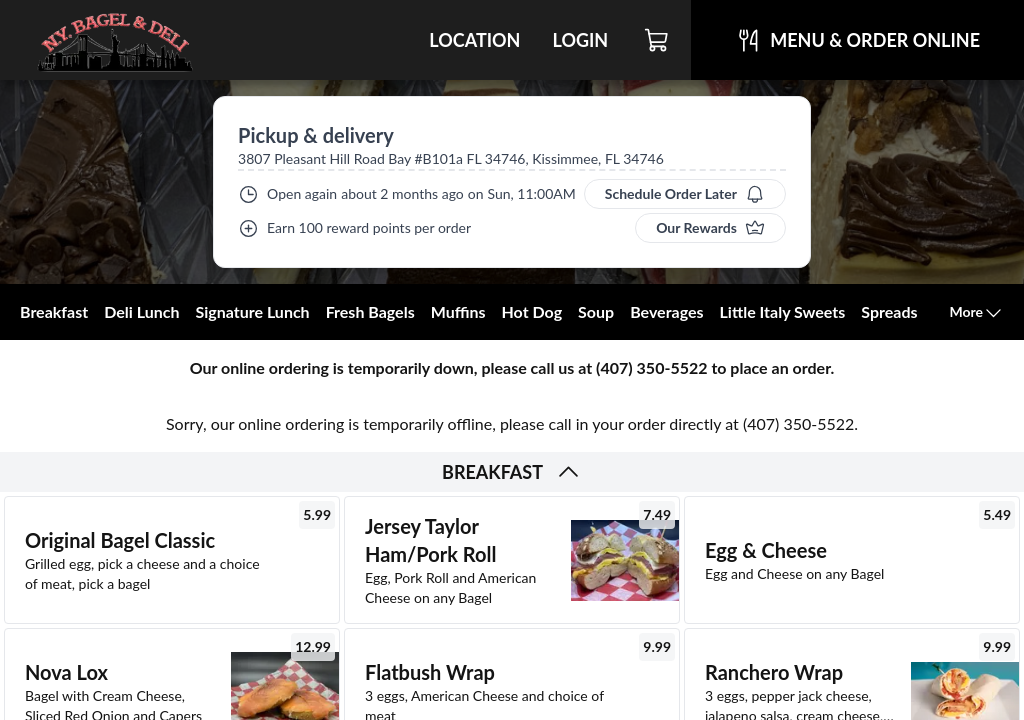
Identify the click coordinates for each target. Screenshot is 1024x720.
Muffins (458, 311)
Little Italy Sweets (783, 311)
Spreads (889, 311)
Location (474, 40)
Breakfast (54, 311)
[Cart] (657, 40)
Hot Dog (532, 311)
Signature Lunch (252, 311)
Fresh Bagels (370, 311)
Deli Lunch (141, 311)
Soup (596, 311)
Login (580, 40)
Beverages (666, 311)
